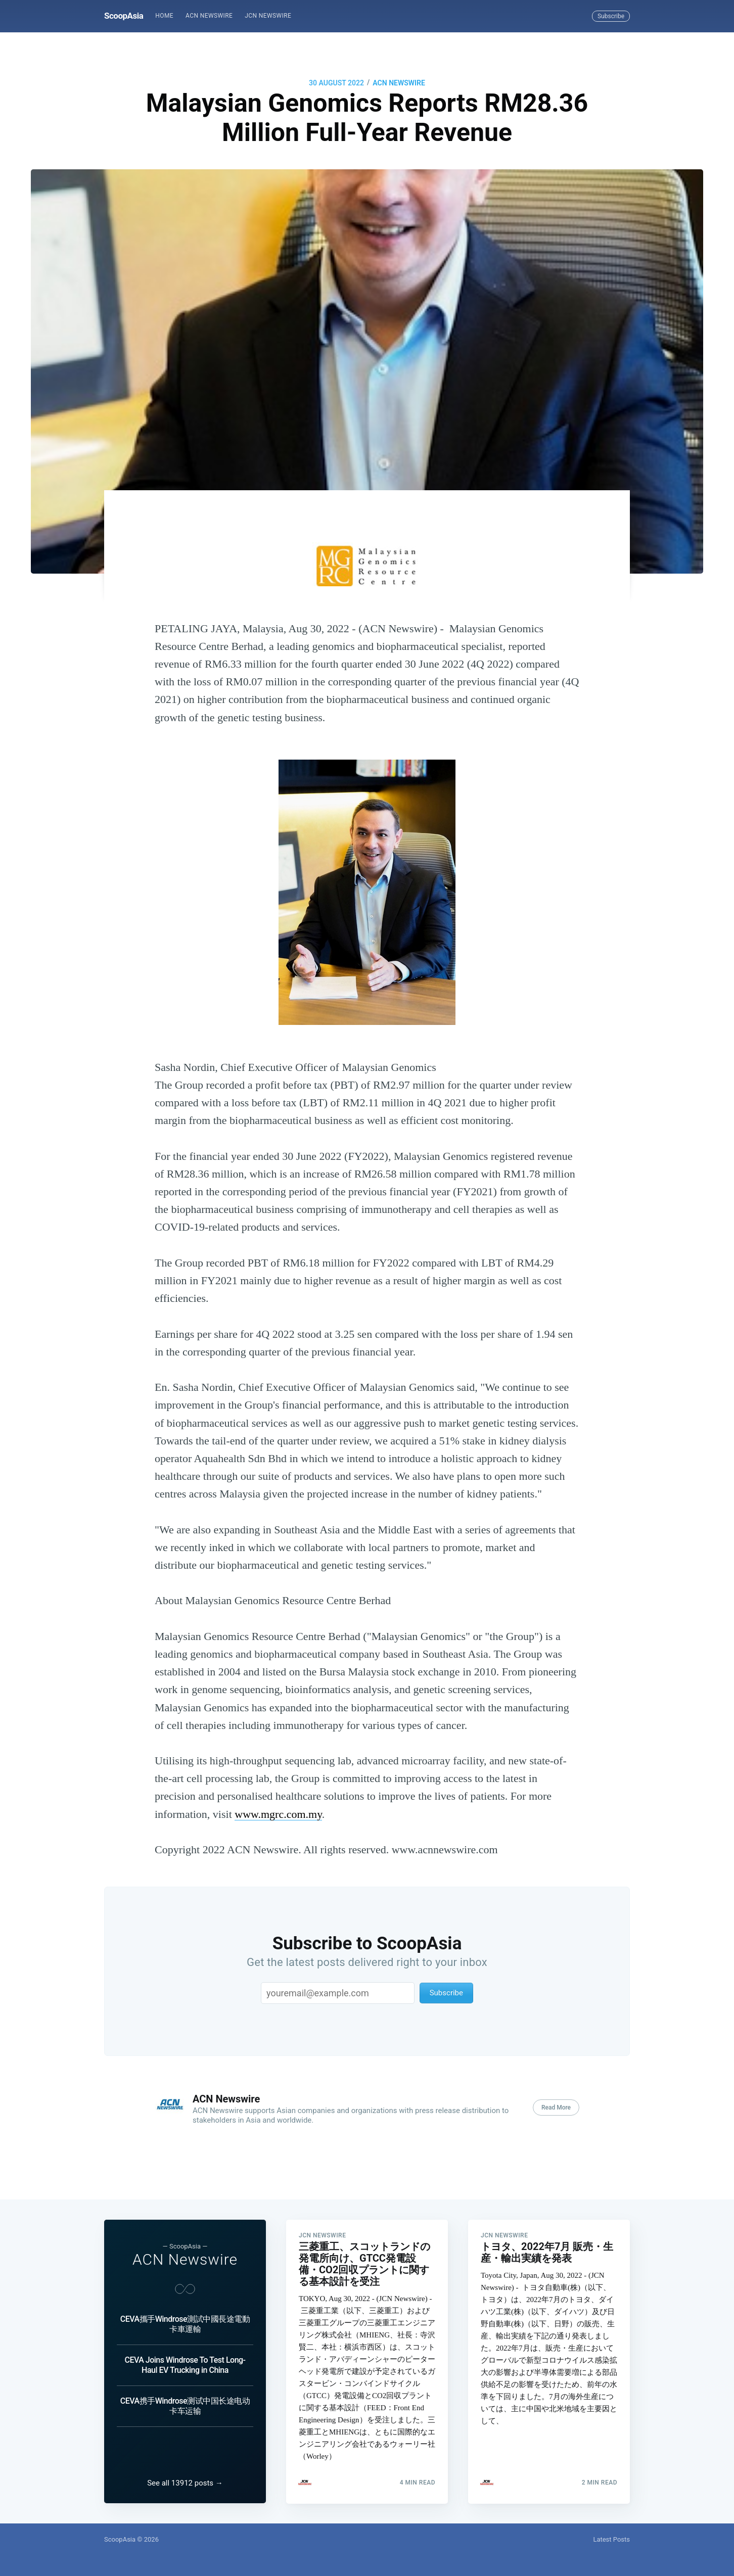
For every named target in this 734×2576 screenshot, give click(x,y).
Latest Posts (611, 2539)
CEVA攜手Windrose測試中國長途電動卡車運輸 (185, 2324)
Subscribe (611, 16)
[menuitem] (164, 16)
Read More (556, 2107)
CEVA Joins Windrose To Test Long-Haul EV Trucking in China (184, 2365)
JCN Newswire (268, 15)
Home (164, 15)
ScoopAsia (123, 16)
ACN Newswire (209, 15)
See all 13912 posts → (185, 2483)
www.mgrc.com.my (278, 1814)
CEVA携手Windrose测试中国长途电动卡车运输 (185, 2406)
